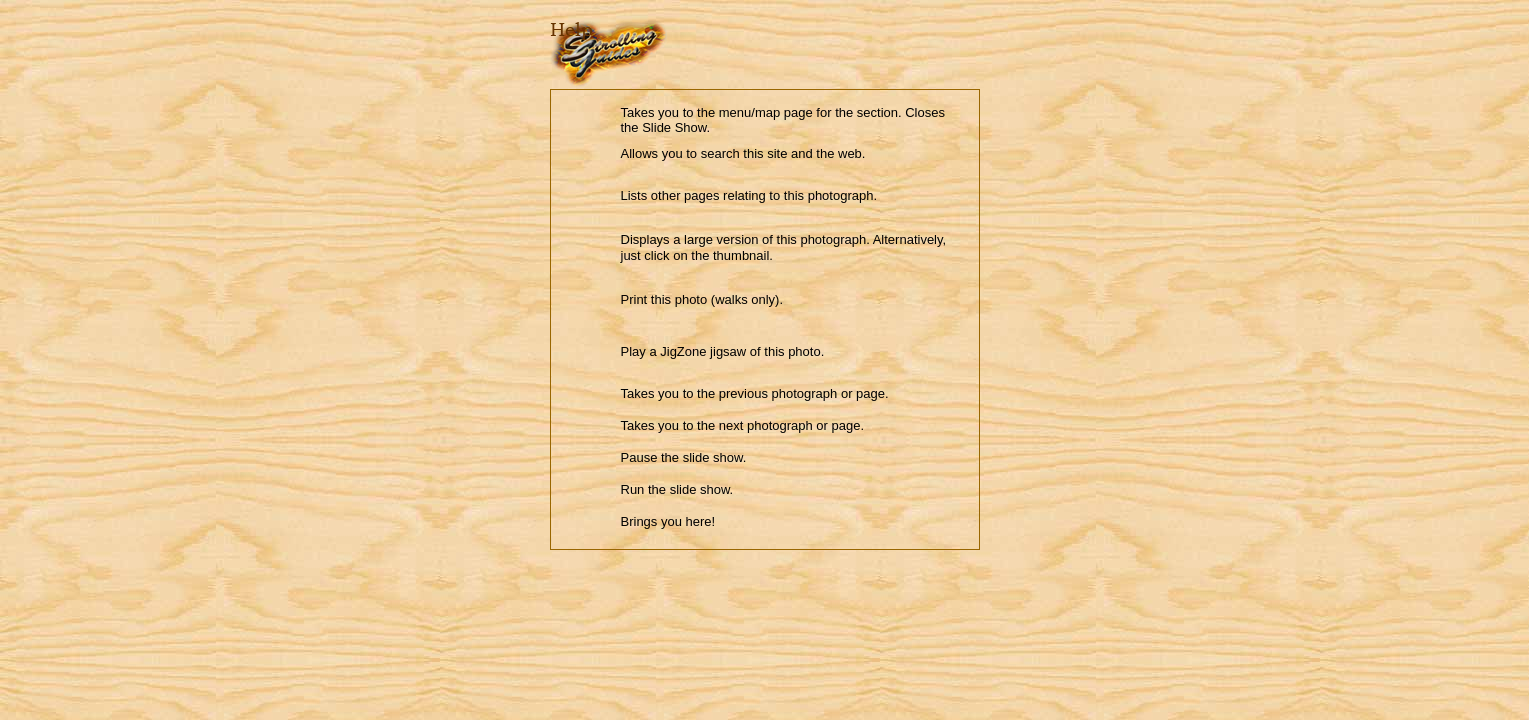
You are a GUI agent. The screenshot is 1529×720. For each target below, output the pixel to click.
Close (562, 71)
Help (571, 30)
